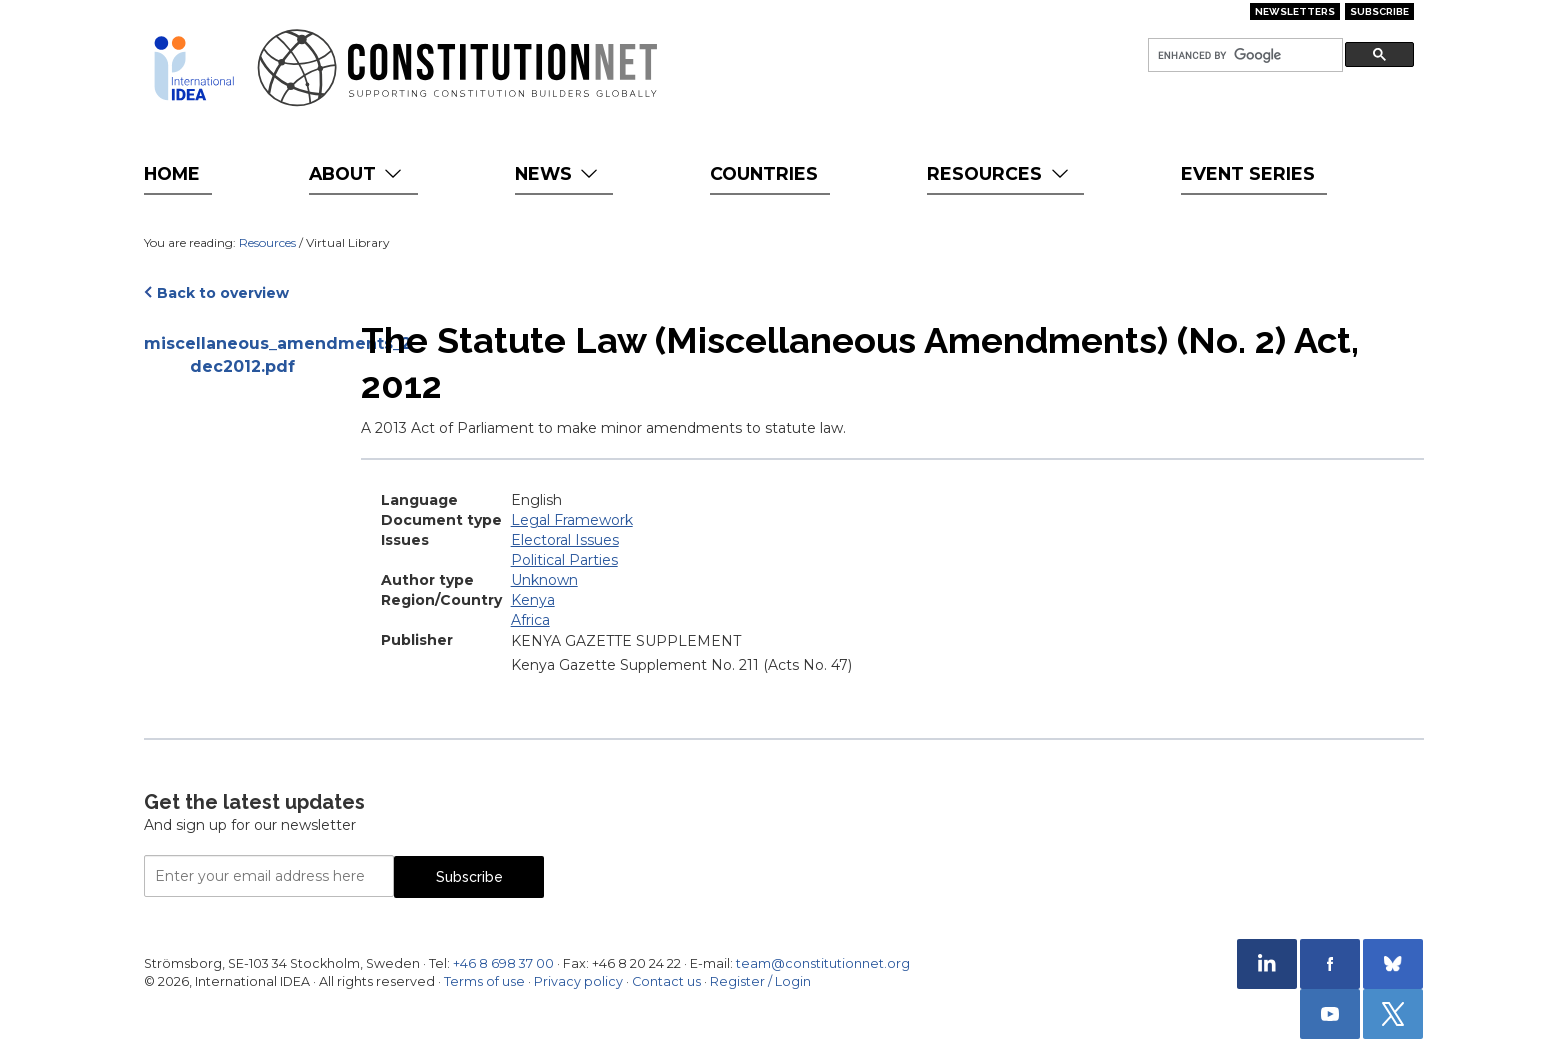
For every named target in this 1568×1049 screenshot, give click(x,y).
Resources (999, 173)
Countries (764, 173)
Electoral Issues (565, 540)
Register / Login (760, 981)
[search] (1243, 55)
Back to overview (223, 293)
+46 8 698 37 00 (503, 963)
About (357, 173)
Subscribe (1379, 11)
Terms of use (484, 981)
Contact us (666, 981)
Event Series (1248, 173)
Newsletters (1295, 11)
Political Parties (564, 560)
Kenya (533, 600)
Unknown (544, 580)
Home (172, 173)
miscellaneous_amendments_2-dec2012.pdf (242, 355)
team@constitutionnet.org (823, 963)
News (558, 173)
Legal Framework (572, 520)
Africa (530, 620)
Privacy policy (578, 981)
